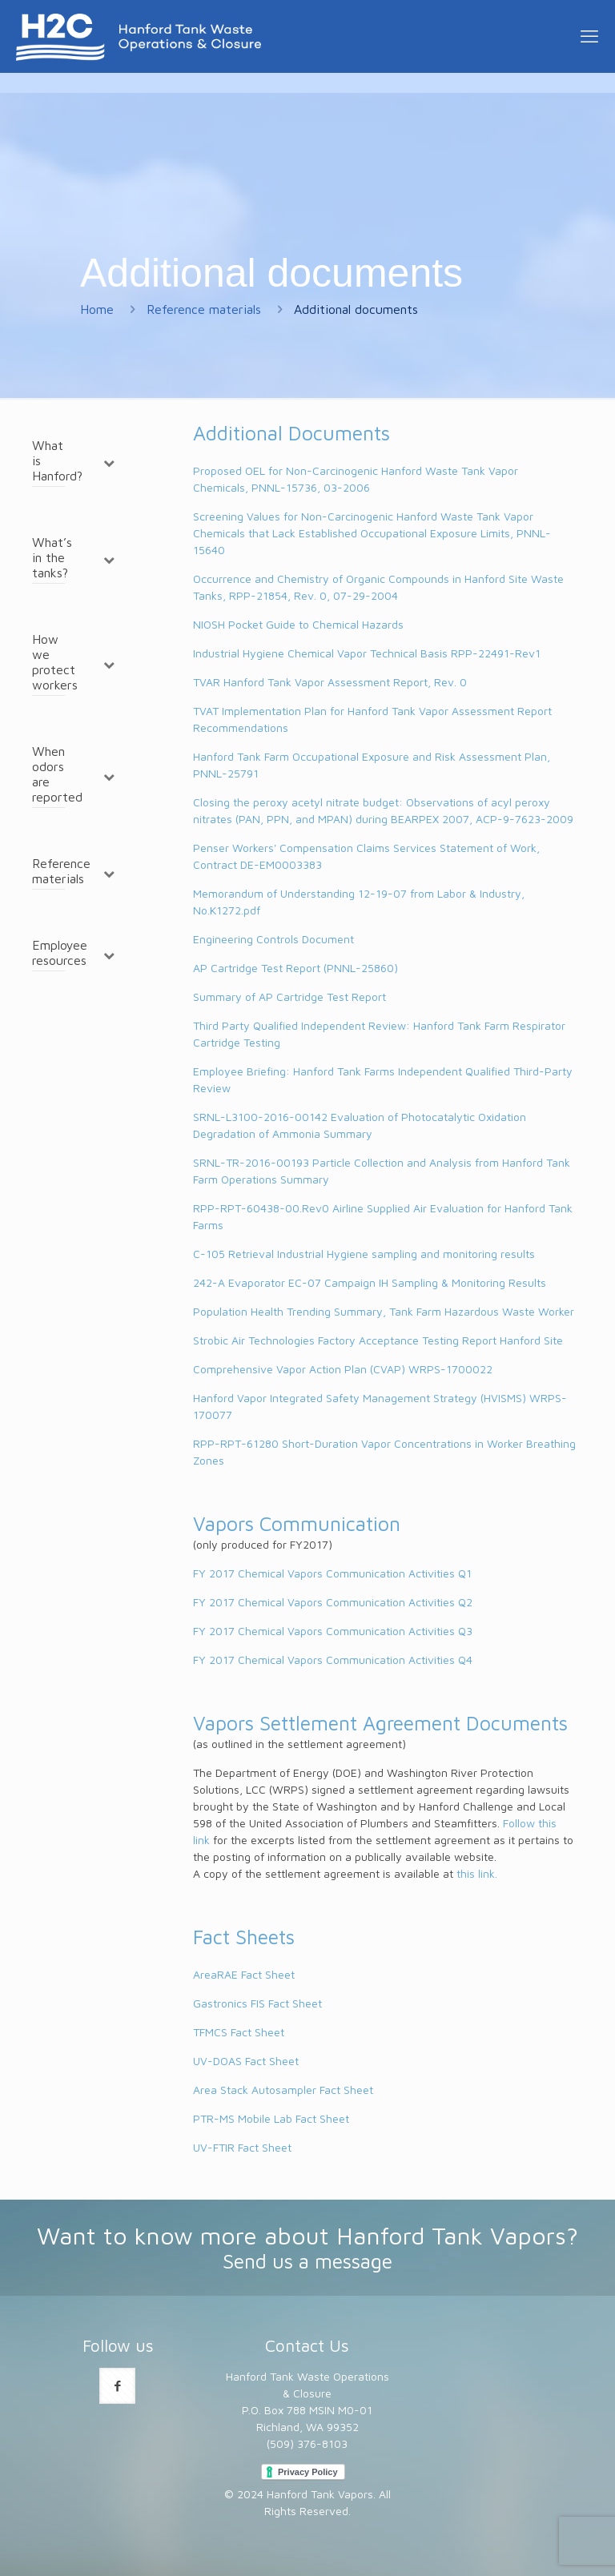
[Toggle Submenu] (109, 462)
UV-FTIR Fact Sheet (242, 2147)
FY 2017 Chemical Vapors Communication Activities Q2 (332, 1602)
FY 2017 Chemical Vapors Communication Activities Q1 (332, 1573)
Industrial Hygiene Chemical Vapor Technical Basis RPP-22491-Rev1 (367, 653)
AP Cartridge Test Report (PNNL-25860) (295, 968)
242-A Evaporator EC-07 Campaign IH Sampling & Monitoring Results (369, 1282)
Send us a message (307, 2261)
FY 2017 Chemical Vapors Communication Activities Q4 (332, 1659)
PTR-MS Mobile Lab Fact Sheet (271, 2118)
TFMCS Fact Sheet (238, 2032)
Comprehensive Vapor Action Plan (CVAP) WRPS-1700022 (342, 1369)
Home (97, 309)
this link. (476, 1873)
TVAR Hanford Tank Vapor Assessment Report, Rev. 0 (330, 682)
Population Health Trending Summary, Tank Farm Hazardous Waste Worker (383, 1311)
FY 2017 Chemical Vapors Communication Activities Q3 (332, 1631)
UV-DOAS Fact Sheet (246, 2061)
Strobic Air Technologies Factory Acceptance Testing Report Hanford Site (378, 1340)
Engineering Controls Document (273, 939)
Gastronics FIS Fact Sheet (257, 2003)
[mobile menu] (589, 36)
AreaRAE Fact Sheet (244, 1974)
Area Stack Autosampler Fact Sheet (283, 2089)
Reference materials (204, 309)
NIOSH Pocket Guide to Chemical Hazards (298, 624)
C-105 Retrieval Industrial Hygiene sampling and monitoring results (364, 1253)
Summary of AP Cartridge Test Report (289, 996)
